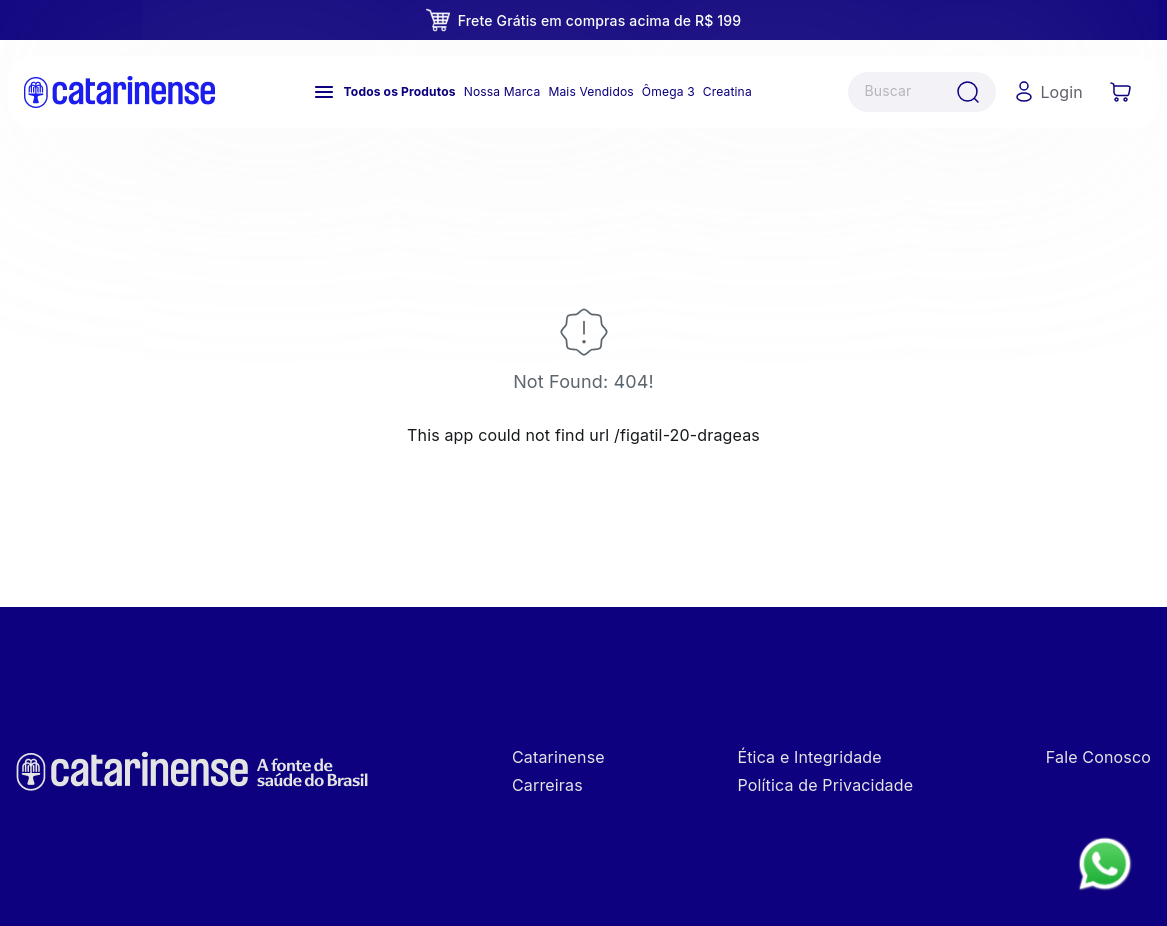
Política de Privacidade (825, 785)
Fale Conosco (1098, 757)
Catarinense (558, 757)
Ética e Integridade (809, 757)
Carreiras (547, 785)
